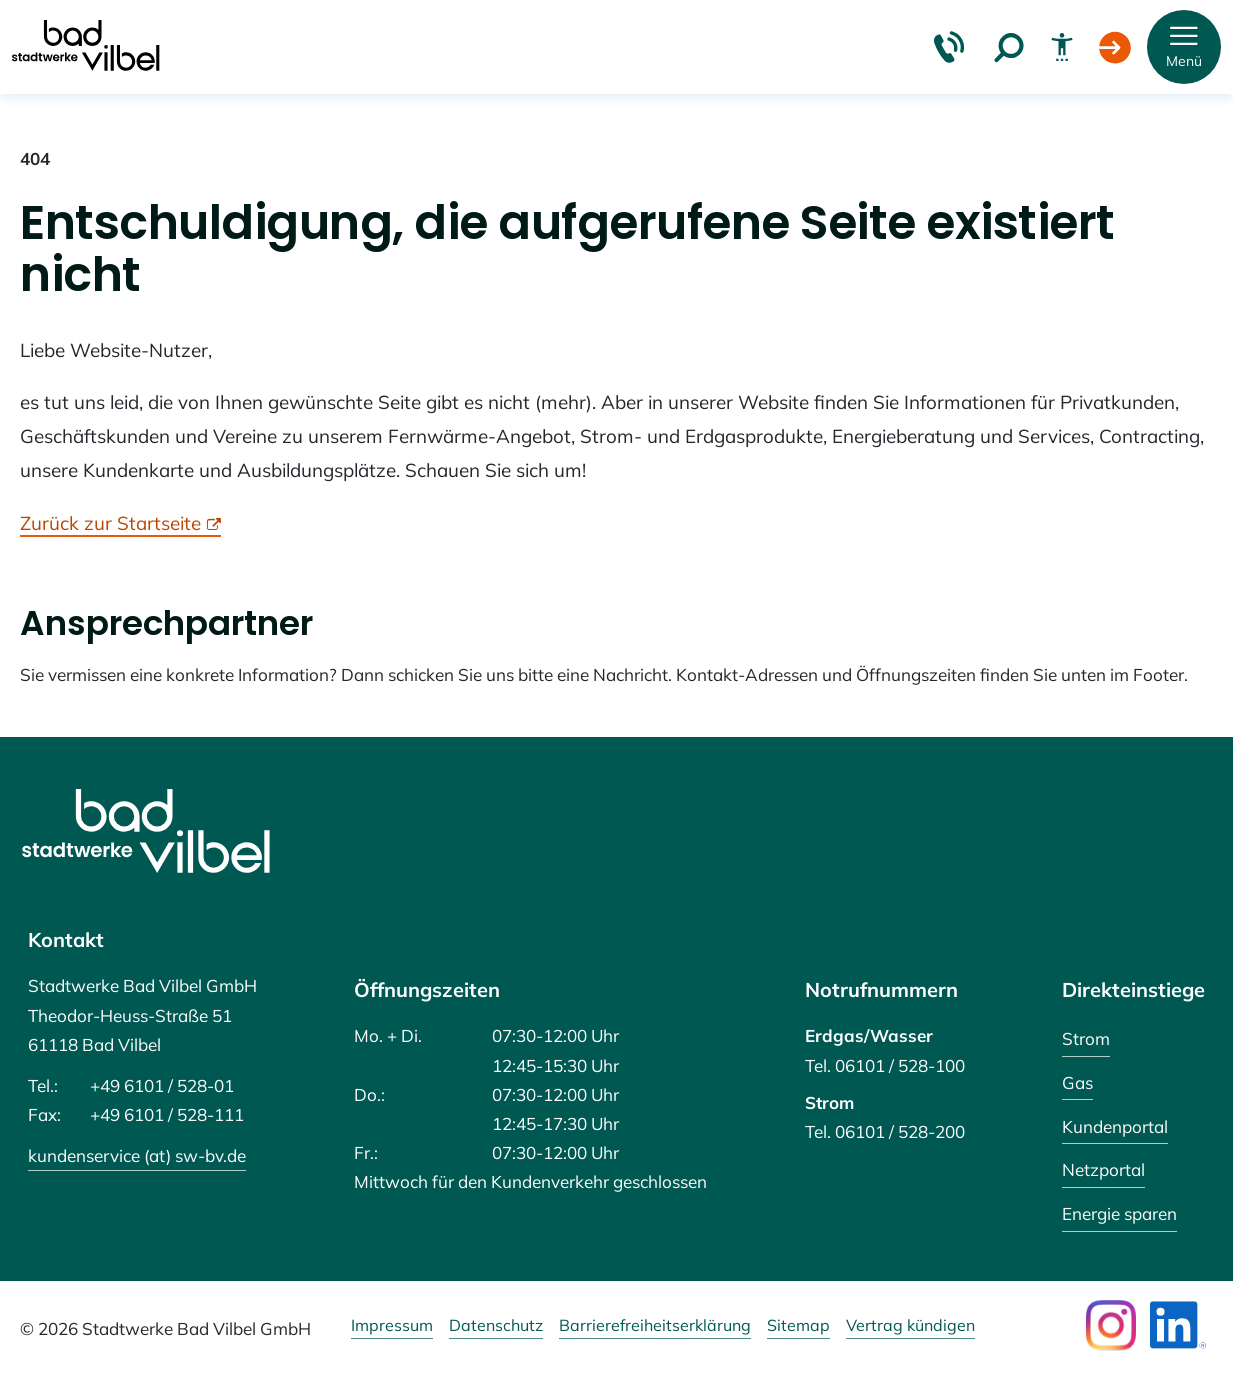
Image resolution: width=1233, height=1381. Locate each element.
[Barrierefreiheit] (1062, 47)
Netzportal (1103, 1169)
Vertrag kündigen (910, 1326)
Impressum (392, 1326)
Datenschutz (496, 1326)
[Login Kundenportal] (1115, 47)
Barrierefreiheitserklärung (655, 1326)
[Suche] (1009, 47)
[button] (1184, 47)
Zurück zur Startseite (110, 523)
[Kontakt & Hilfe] (949, 47)
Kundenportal (1115, 1126)
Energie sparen (1119, 1213)
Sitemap (798, 1326)
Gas (1077, 1082)
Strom (1086, 1038)
